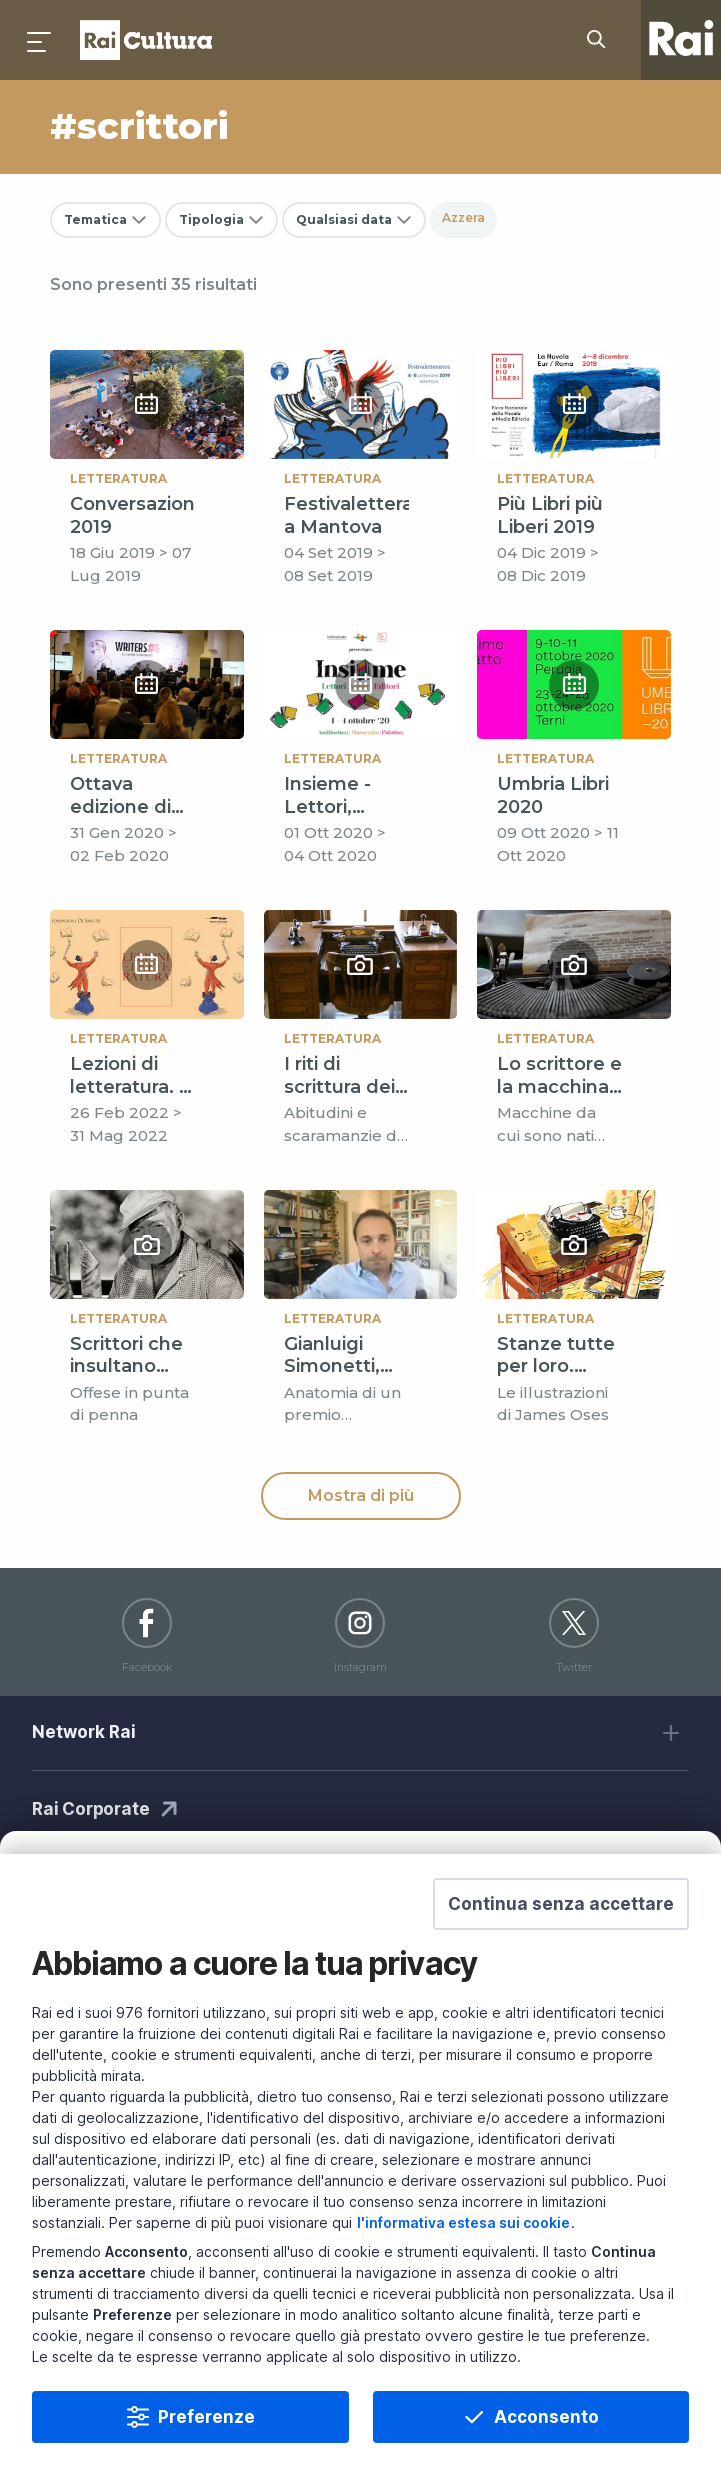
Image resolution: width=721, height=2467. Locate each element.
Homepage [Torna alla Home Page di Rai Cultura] (146, 40)
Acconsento (546, 2440)
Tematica (95, 219)
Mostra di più (361, 1495)
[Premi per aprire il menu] (40, 40)
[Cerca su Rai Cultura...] (602, 40)
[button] (561, 1927)
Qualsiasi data (344, 219)
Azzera (463, 217)
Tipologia (211, 219)
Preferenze (206, 2440)
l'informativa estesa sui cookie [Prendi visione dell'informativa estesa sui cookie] (463, 2245)
